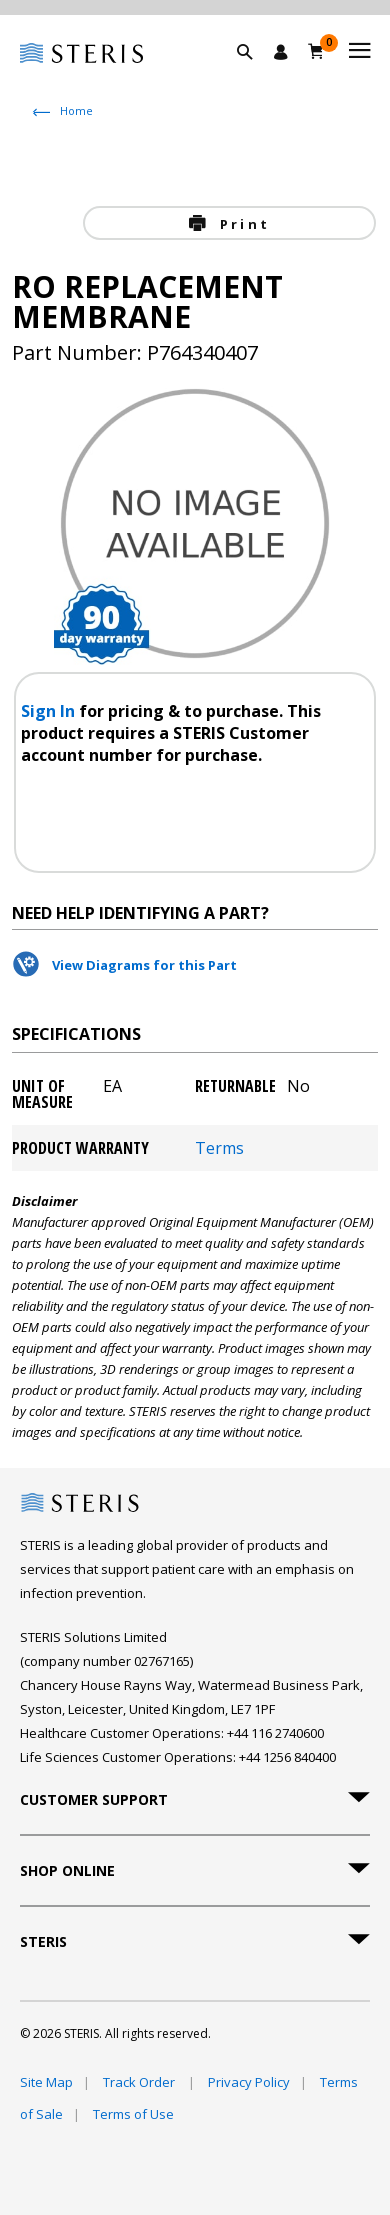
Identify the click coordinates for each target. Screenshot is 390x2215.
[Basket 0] (316, 51)
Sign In (50, 711)
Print (242, 224)
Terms (219, 1148)
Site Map (46, 2082)
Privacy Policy (249, 2082)
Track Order (140, 2082)
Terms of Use (133, 2114)
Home (76, 110)
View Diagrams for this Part (144, 965)
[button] (255, 75)
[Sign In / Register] (281, 52)
